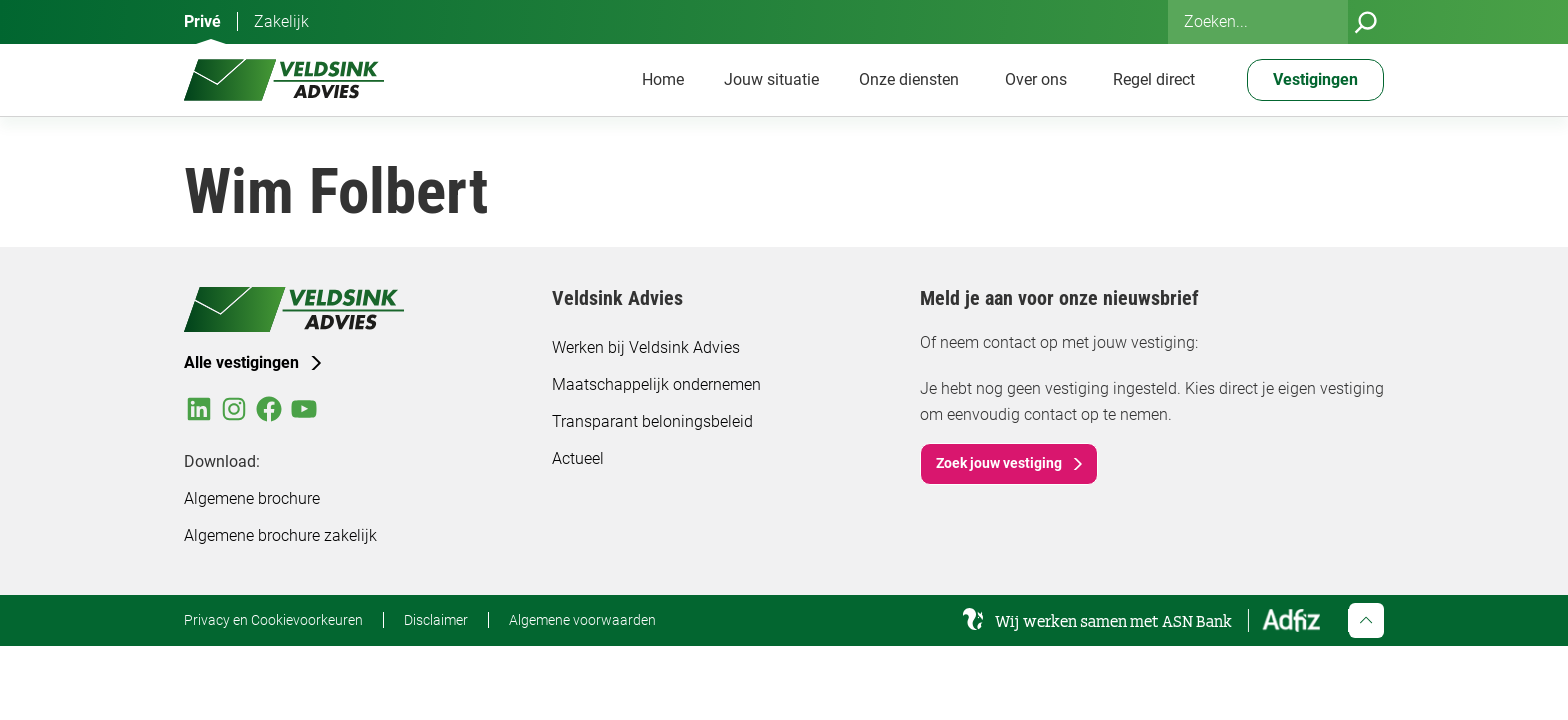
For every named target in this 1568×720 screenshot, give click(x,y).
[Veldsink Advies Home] (284, 80)
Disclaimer (436, 620)
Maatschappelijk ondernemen (656, 384)
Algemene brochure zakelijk (280, 535)
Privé (202, 21)
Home (663, 79)
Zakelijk (281, 21)
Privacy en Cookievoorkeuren (273, 620)
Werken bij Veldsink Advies (646, 347)
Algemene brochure (252, 498)
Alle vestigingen (241, 362)
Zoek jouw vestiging (999, 463)
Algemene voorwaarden (582, 620)
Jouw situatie (771, 79)
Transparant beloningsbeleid (652, 421)
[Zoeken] (1366, 22)
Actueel (578, 458)
